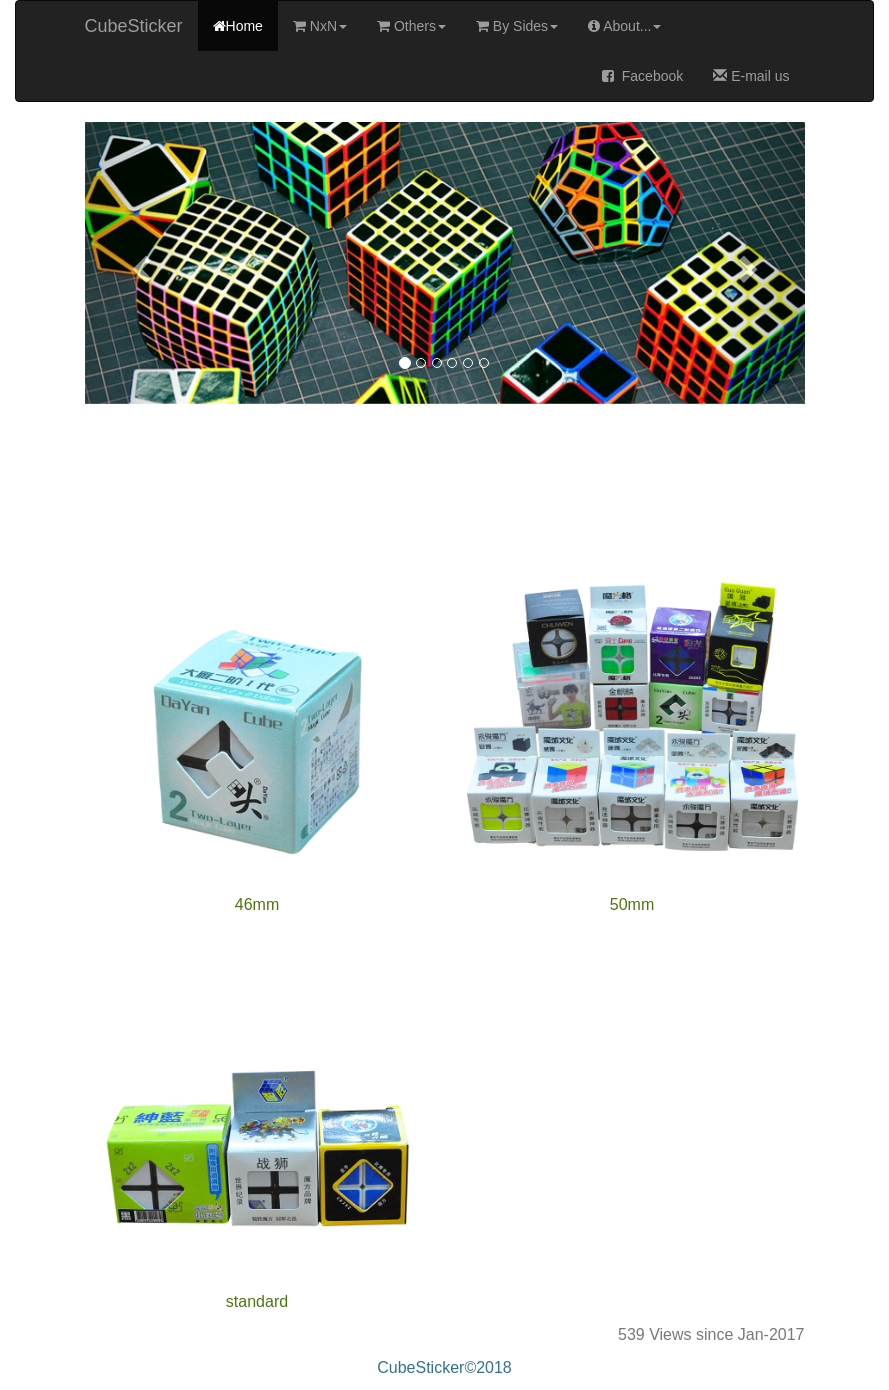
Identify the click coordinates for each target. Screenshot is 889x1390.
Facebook (642, 76)
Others (411, 26)
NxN (320, 26)
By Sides (517, 26)
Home (238, 26)
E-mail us (751, 76)
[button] (139, 263)
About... (624, 26)
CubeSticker (134, 26)
